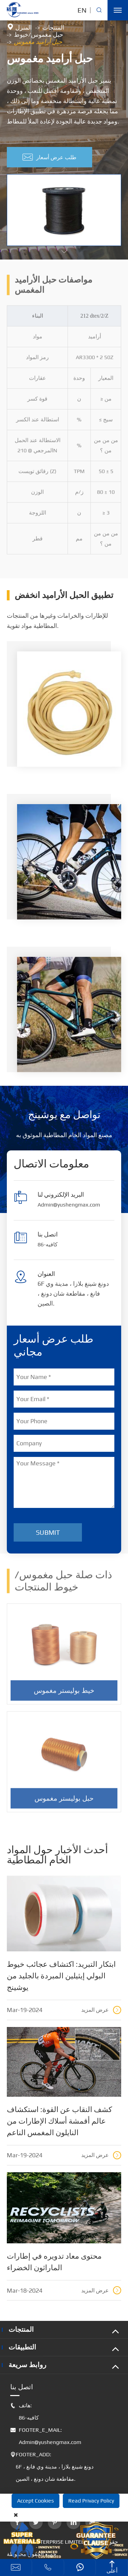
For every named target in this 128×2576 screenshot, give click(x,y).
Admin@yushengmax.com (69, 1204)
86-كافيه (48, 1244)
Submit (48, 1532)
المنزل (23, 27)
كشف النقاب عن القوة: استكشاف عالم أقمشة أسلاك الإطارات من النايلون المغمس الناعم (59, 2121)
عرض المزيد (101, 2010)
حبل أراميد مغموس (38, 42)
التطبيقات (22, 2347)
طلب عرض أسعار (49, 157)
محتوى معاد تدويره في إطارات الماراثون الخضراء (54, 2261)
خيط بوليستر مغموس (64, 1694)
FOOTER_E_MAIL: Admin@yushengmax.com (45, 2436)
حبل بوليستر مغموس (64, 1802)
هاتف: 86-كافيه (24, 2411)
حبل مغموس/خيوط (38, 34)
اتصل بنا (21, 2387)
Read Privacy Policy (91, 2500)
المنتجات (53, 27)
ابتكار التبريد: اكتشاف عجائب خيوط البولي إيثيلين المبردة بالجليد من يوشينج (61, 1976)
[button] (64, 252)
